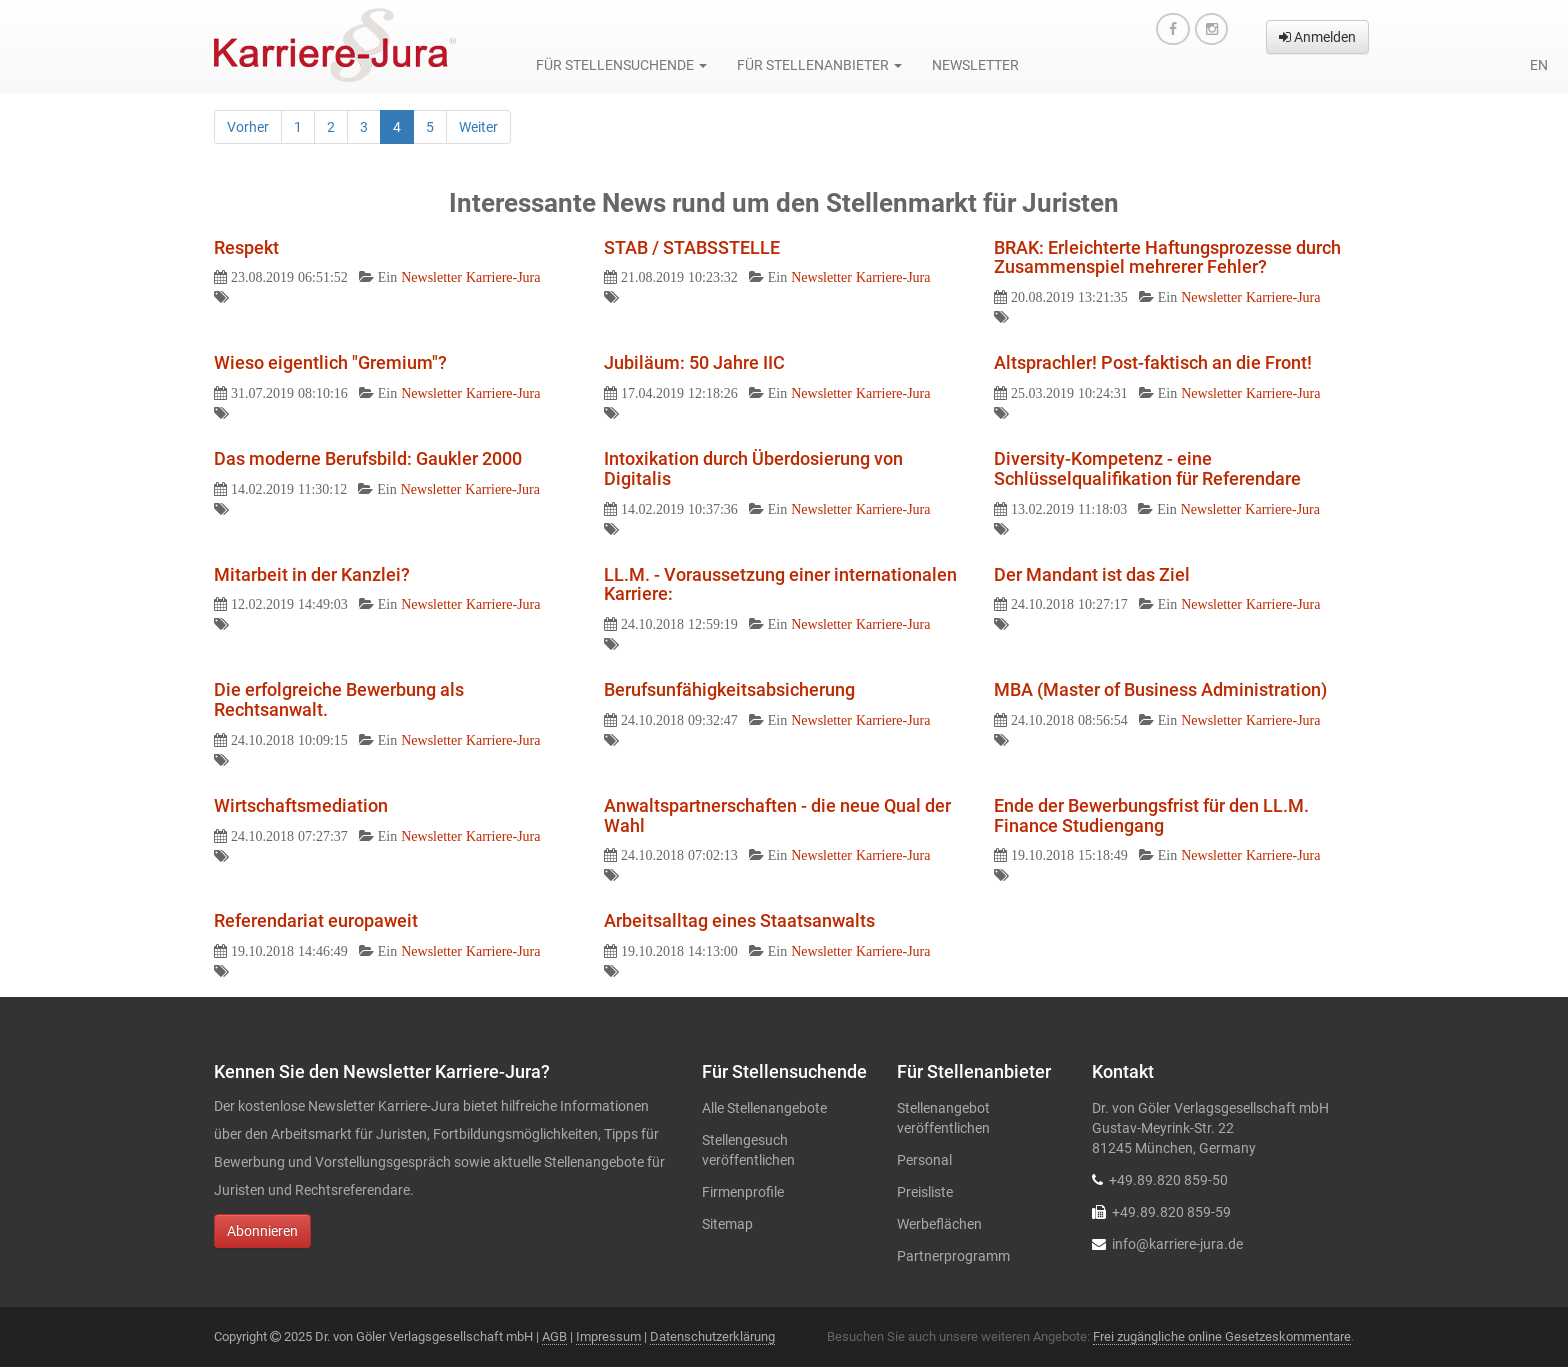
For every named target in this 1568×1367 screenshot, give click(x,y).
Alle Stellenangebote (764, 1108)
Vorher (248, 127)
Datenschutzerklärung (712, 1336)
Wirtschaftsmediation (301, 805)
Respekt (246, 247)
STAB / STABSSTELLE (692, 247)
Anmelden (1317, 37)
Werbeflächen (939, 1224)
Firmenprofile (743, 1192)
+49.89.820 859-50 (1168, 1180)
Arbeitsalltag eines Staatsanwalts (739, 920)
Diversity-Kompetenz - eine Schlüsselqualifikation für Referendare (1147, 468)
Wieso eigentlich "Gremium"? (330, 362)
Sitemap (727, 1224)
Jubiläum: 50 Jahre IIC (694, 362)
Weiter (478, 127)
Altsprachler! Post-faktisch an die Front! (1153, 362)
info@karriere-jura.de (1177, 1244)
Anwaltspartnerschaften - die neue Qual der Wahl (777, 815)
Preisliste (925, 1192)
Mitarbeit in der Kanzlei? (312, 574)
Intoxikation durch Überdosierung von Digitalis (753, 468)
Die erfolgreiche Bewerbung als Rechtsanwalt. (339, 699)
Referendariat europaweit (316, 920)
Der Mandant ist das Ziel (1092, 574)
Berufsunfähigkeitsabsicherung (729, 689)
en (1539, 65)
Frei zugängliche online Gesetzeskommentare (1222, 1336)
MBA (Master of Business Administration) (1160, 689)
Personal (924, 1160)
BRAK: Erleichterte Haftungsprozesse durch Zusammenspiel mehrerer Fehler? (1167, 257)
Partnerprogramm (953, 1256)
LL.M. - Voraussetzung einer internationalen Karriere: (780, 584)
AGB (554, 1336)
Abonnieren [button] (262, 1231)
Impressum (608, 1336)
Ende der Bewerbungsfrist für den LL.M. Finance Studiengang (1151, 815)
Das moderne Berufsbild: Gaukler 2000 (368, 458)
